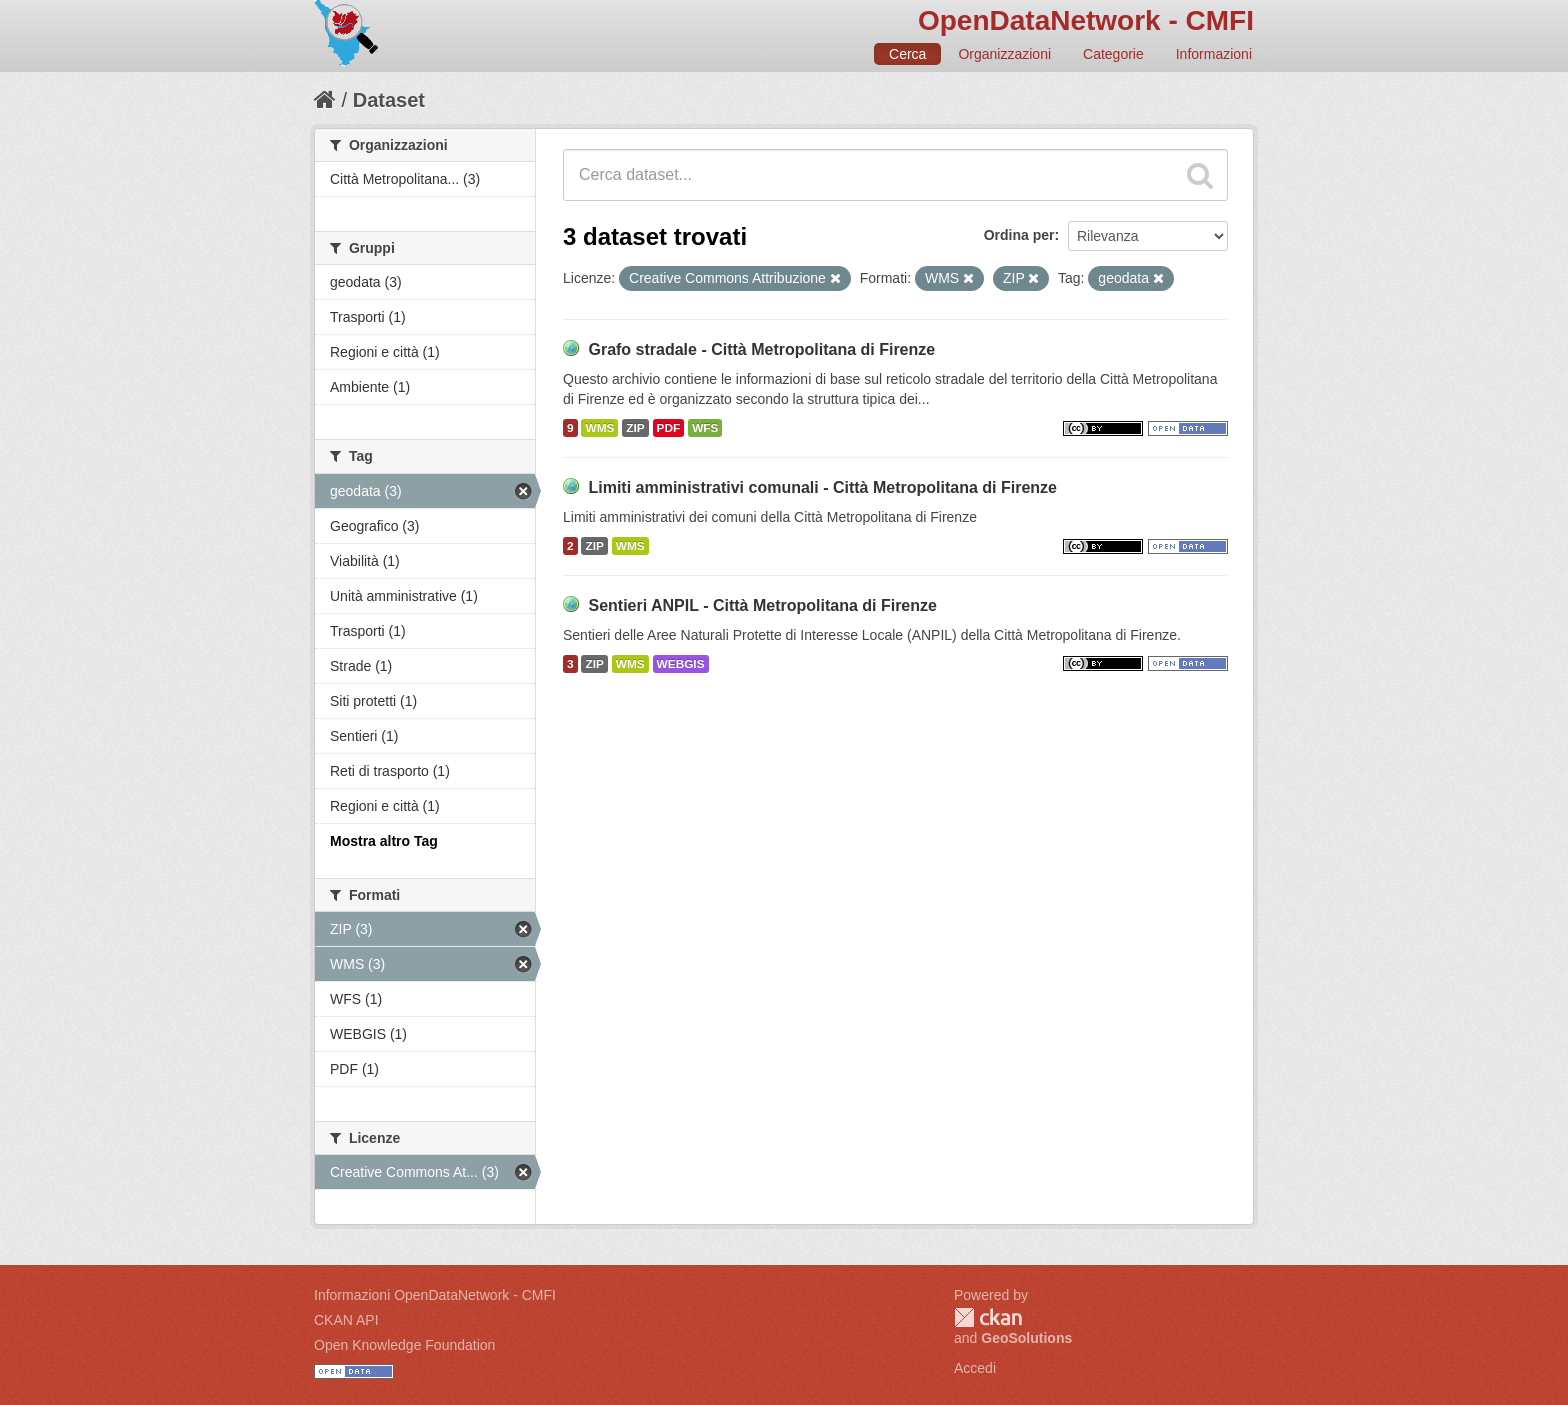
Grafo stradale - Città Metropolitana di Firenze (761, 349)
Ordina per (1019, 235)
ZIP (635, 428)
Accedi (975, 1368)
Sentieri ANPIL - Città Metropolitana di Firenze (762, 605)
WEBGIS (681, 664)
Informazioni (1214, 54)
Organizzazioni (1004, 54)
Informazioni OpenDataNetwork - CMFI (435, 1295)
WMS (599, 428)
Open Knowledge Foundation (404, 1345)
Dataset (389, 100)
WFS (705, 428)
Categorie (1113, 54)
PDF (669, 428)
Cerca (907, 54)
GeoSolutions (1026, 1338)
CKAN (988, 1317)
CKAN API (346, 1320)
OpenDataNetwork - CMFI (1086, 20)
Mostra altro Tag (384, 841)
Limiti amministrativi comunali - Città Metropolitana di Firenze (822, 487)
